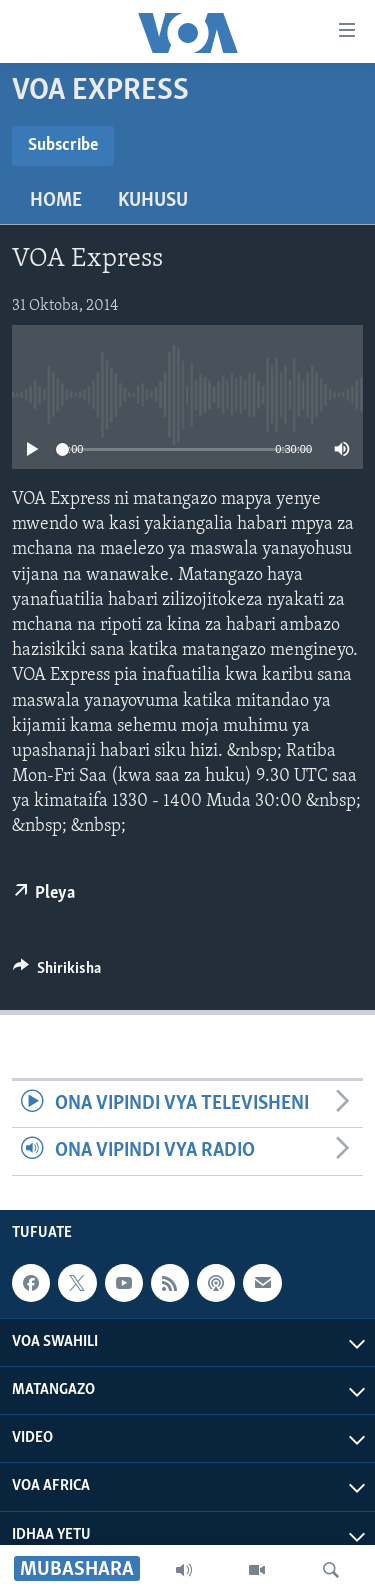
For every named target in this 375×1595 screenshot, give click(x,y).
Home (56, 201)
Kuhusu (153, 201)
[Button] (57, 973)
